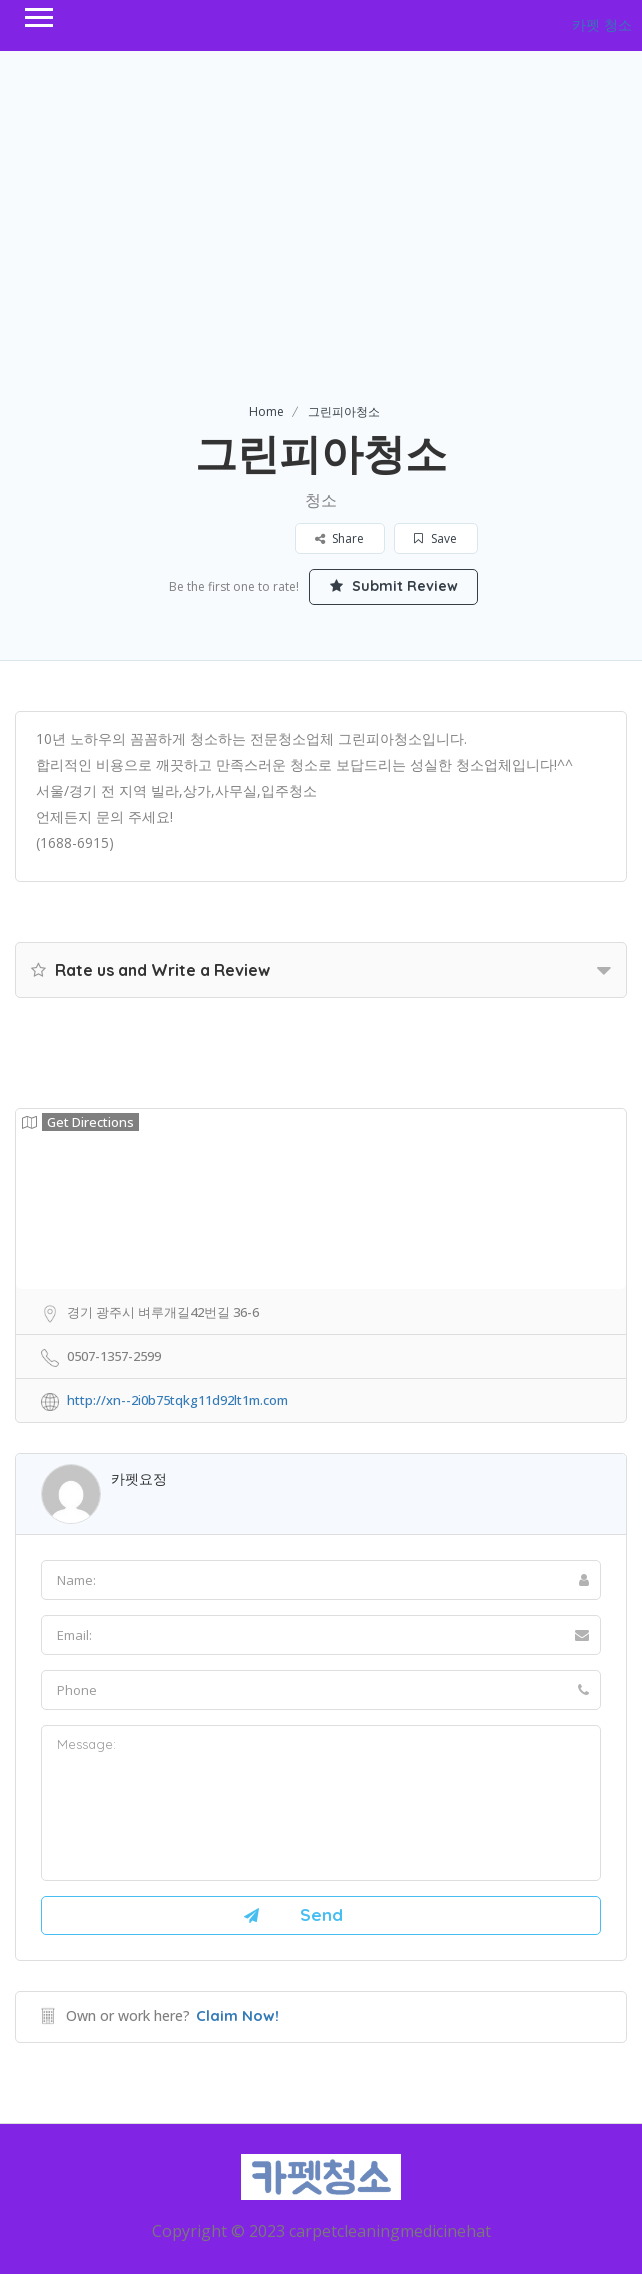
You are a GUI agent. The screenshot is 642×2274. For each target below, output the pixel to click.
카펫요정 (139, 1478)
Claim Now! (237, 2015)
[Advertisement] (321, 251)
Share (340, 538)
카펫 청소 (602, 25)
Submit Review (394, 586)
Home (266, 411)
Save (436, 538)
